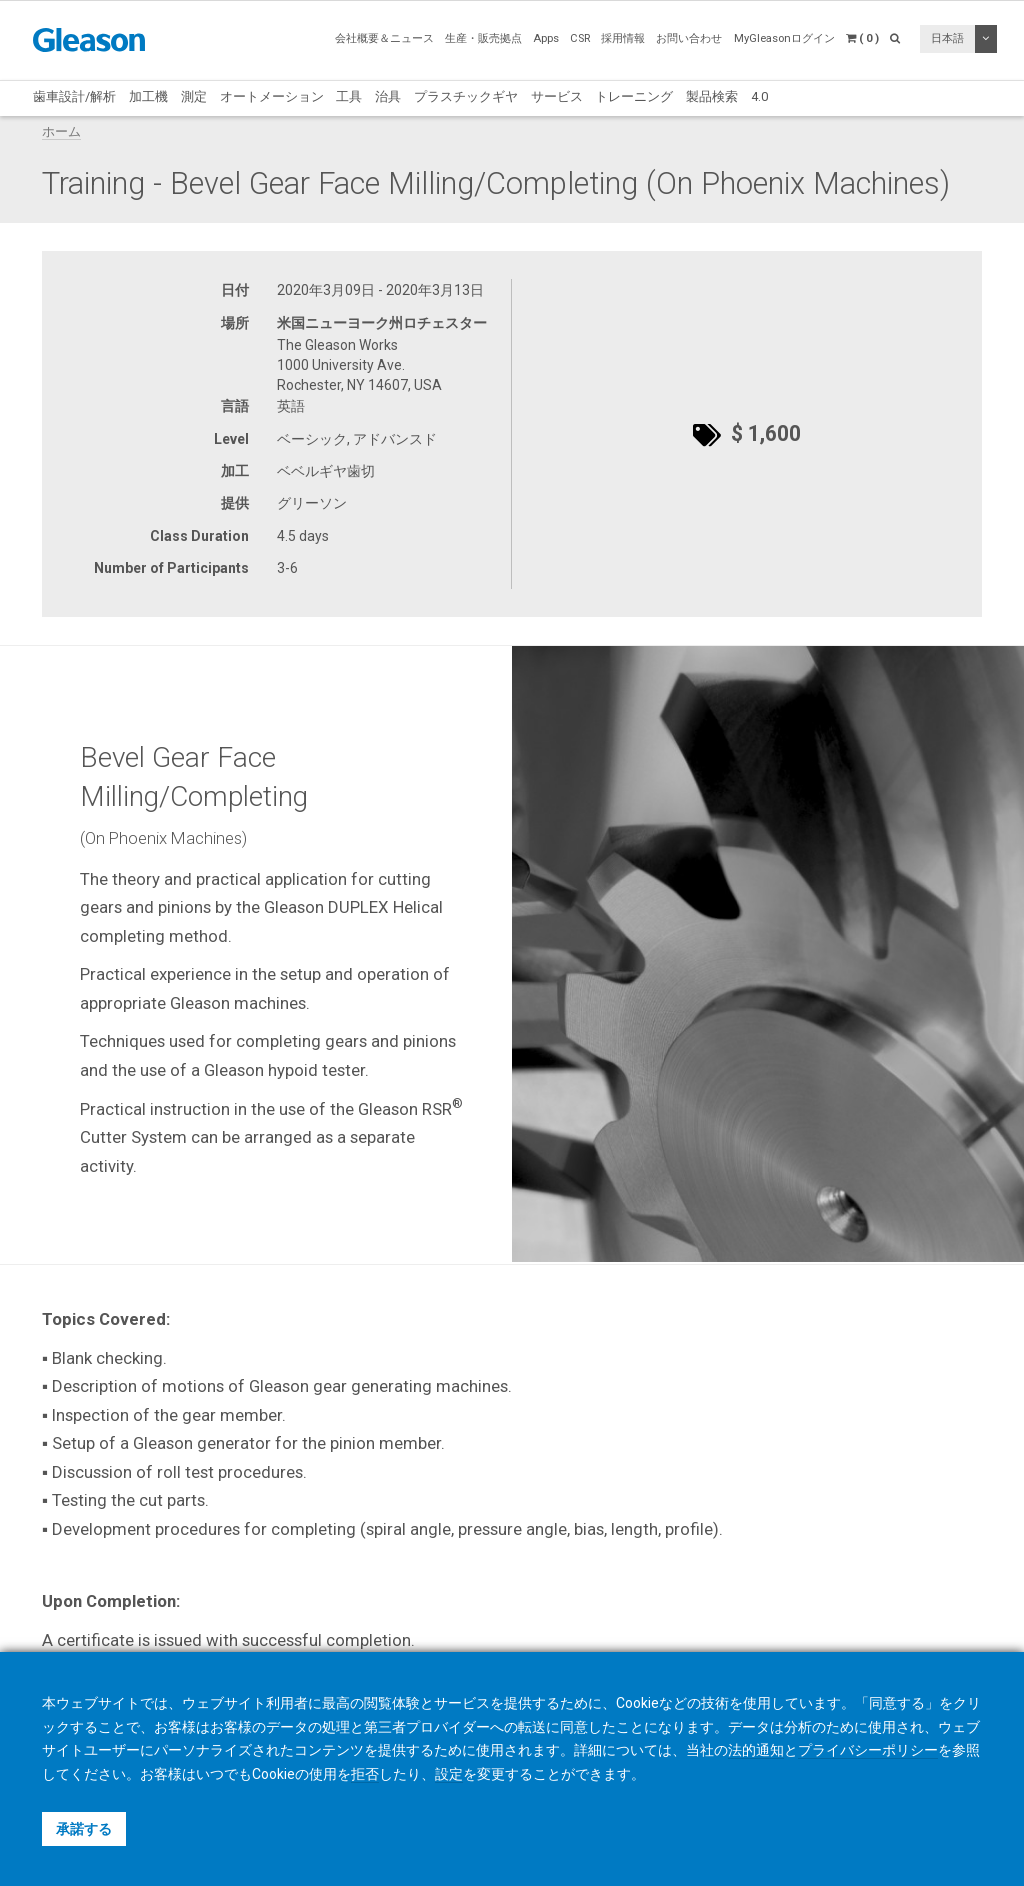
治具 (388, 96)
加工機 (148, 96)
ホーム (61, 131)
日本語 (947, 38)
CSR (580, 38)
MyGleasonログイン (784, 38)
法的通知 (756, 1750)
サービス (557, 96)
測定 (194, 96)
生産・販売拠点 (483, 38)
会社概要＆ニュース (384, 38)
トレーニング (634, 96)
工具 (349, 96)
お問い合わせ (689, 38)
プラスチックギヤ (466, 96)
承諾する (84, 1829)
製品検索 (712, 96)
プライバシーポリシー (868, 1750)
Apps (546, 38)
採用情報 (623, 38)
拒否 (365, 1774)
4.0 (759, 96)
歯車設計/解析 (74, 96)
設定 (449, 1774)
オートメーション (272, 96)
